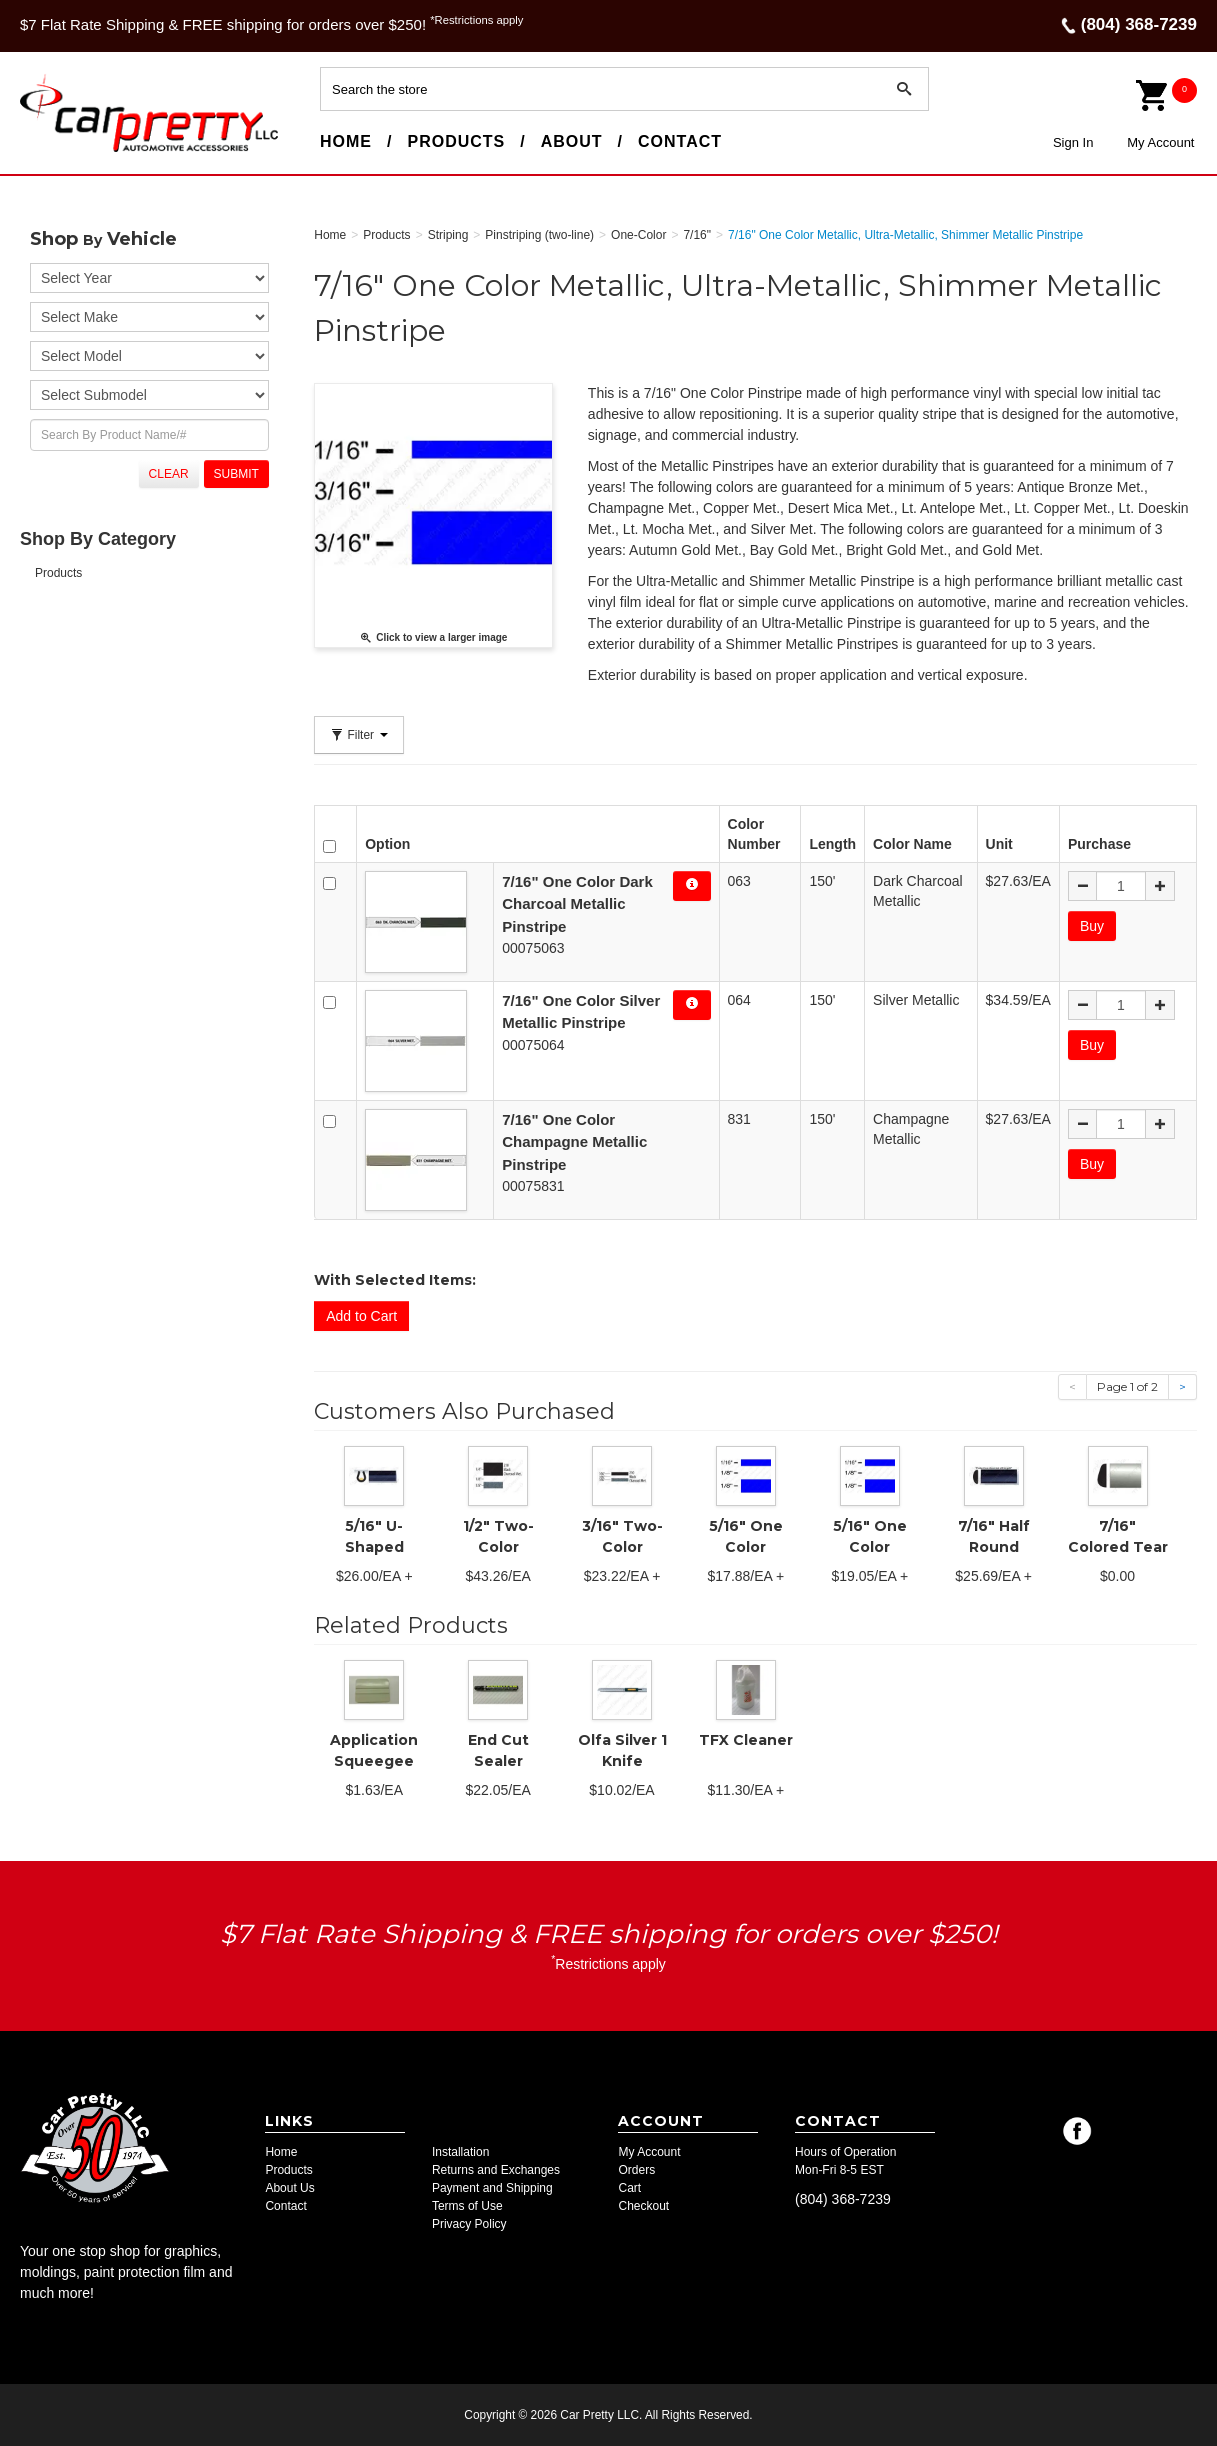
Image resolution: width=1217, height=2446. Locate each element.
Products (456, 141)
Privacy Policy (469, 2224)
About (572, 141)
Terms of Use (467, 2206)
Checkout (643, 2206)
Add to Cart (361, 1316)
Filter (359, 735)
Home (346, 141)
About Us (289, 2188)
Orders (636, 2170)
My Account (1160, 142)
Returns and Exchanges (496, 2170)
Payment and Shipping (492, 2188)
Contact (680, 141)
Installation (460, 2152)
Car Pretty (56, 151)
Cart (629, 2188)
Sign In (1073, 142)
